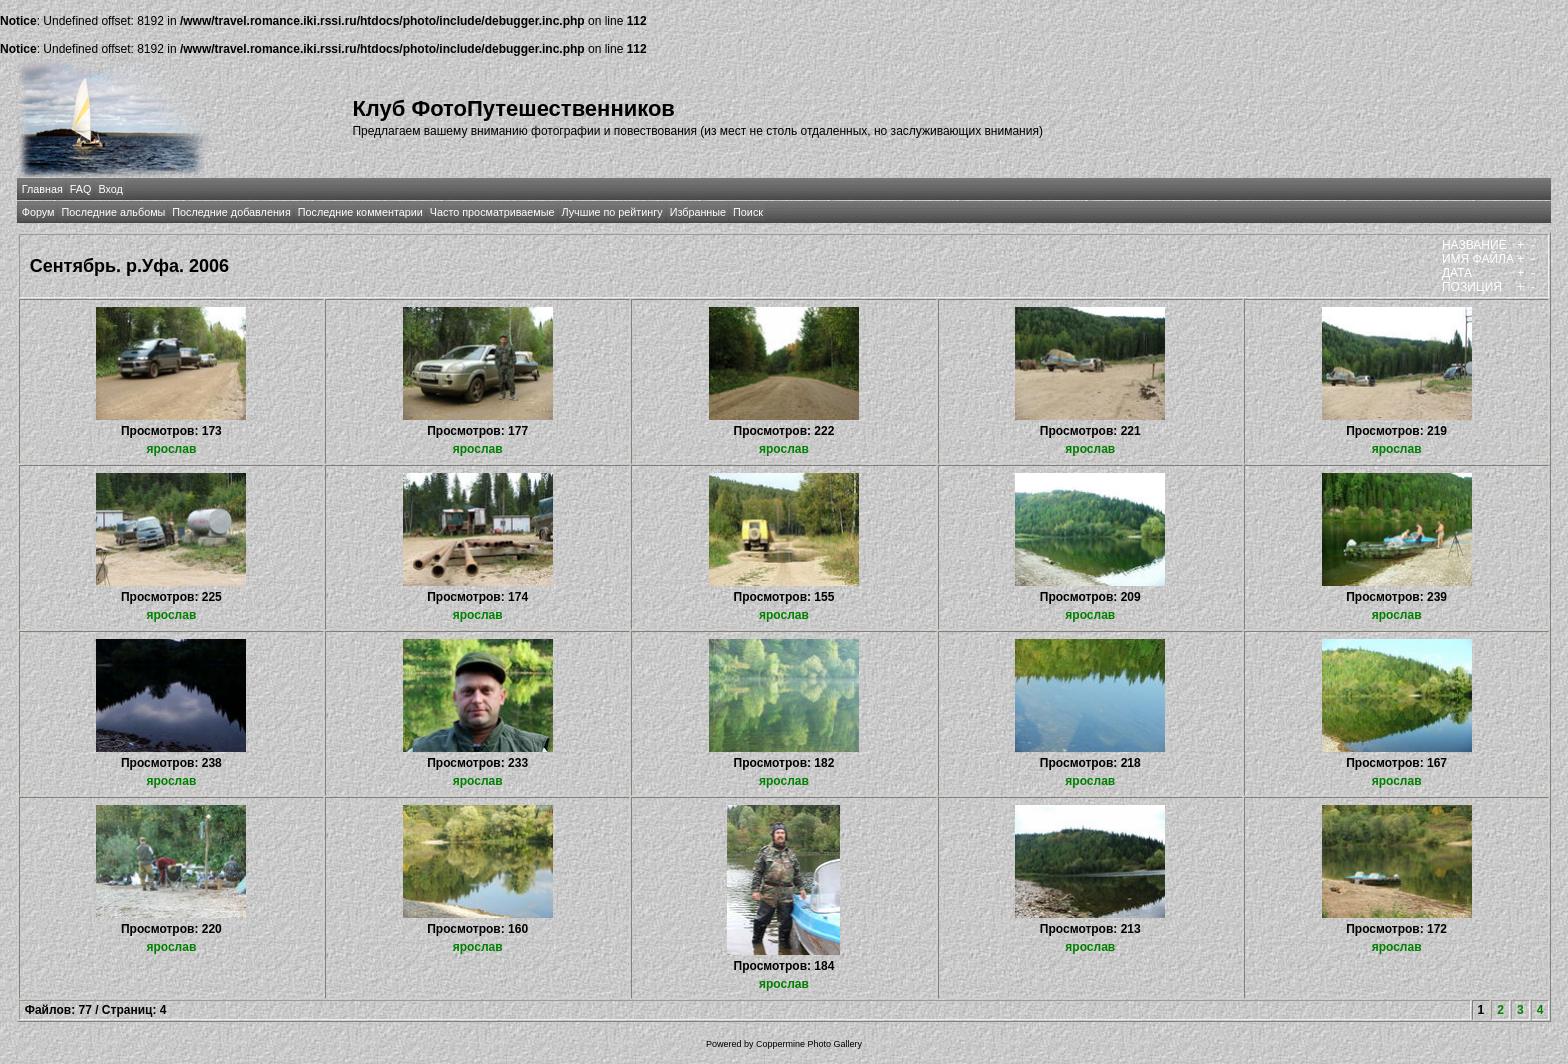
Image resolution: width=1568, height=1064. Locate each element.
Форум (38, 212)
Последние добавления (231, 212)
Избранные (698, 212)
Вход (110, 189)
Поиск (748, 212)
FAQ (81, 189)
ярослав (171, 449)
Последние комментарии (360, 212)
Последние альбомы (113, 212)
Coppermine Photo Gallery (809, 1044)
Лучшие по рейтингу (612, 212)
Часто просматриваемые (492, 212)
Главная (42, 189)
